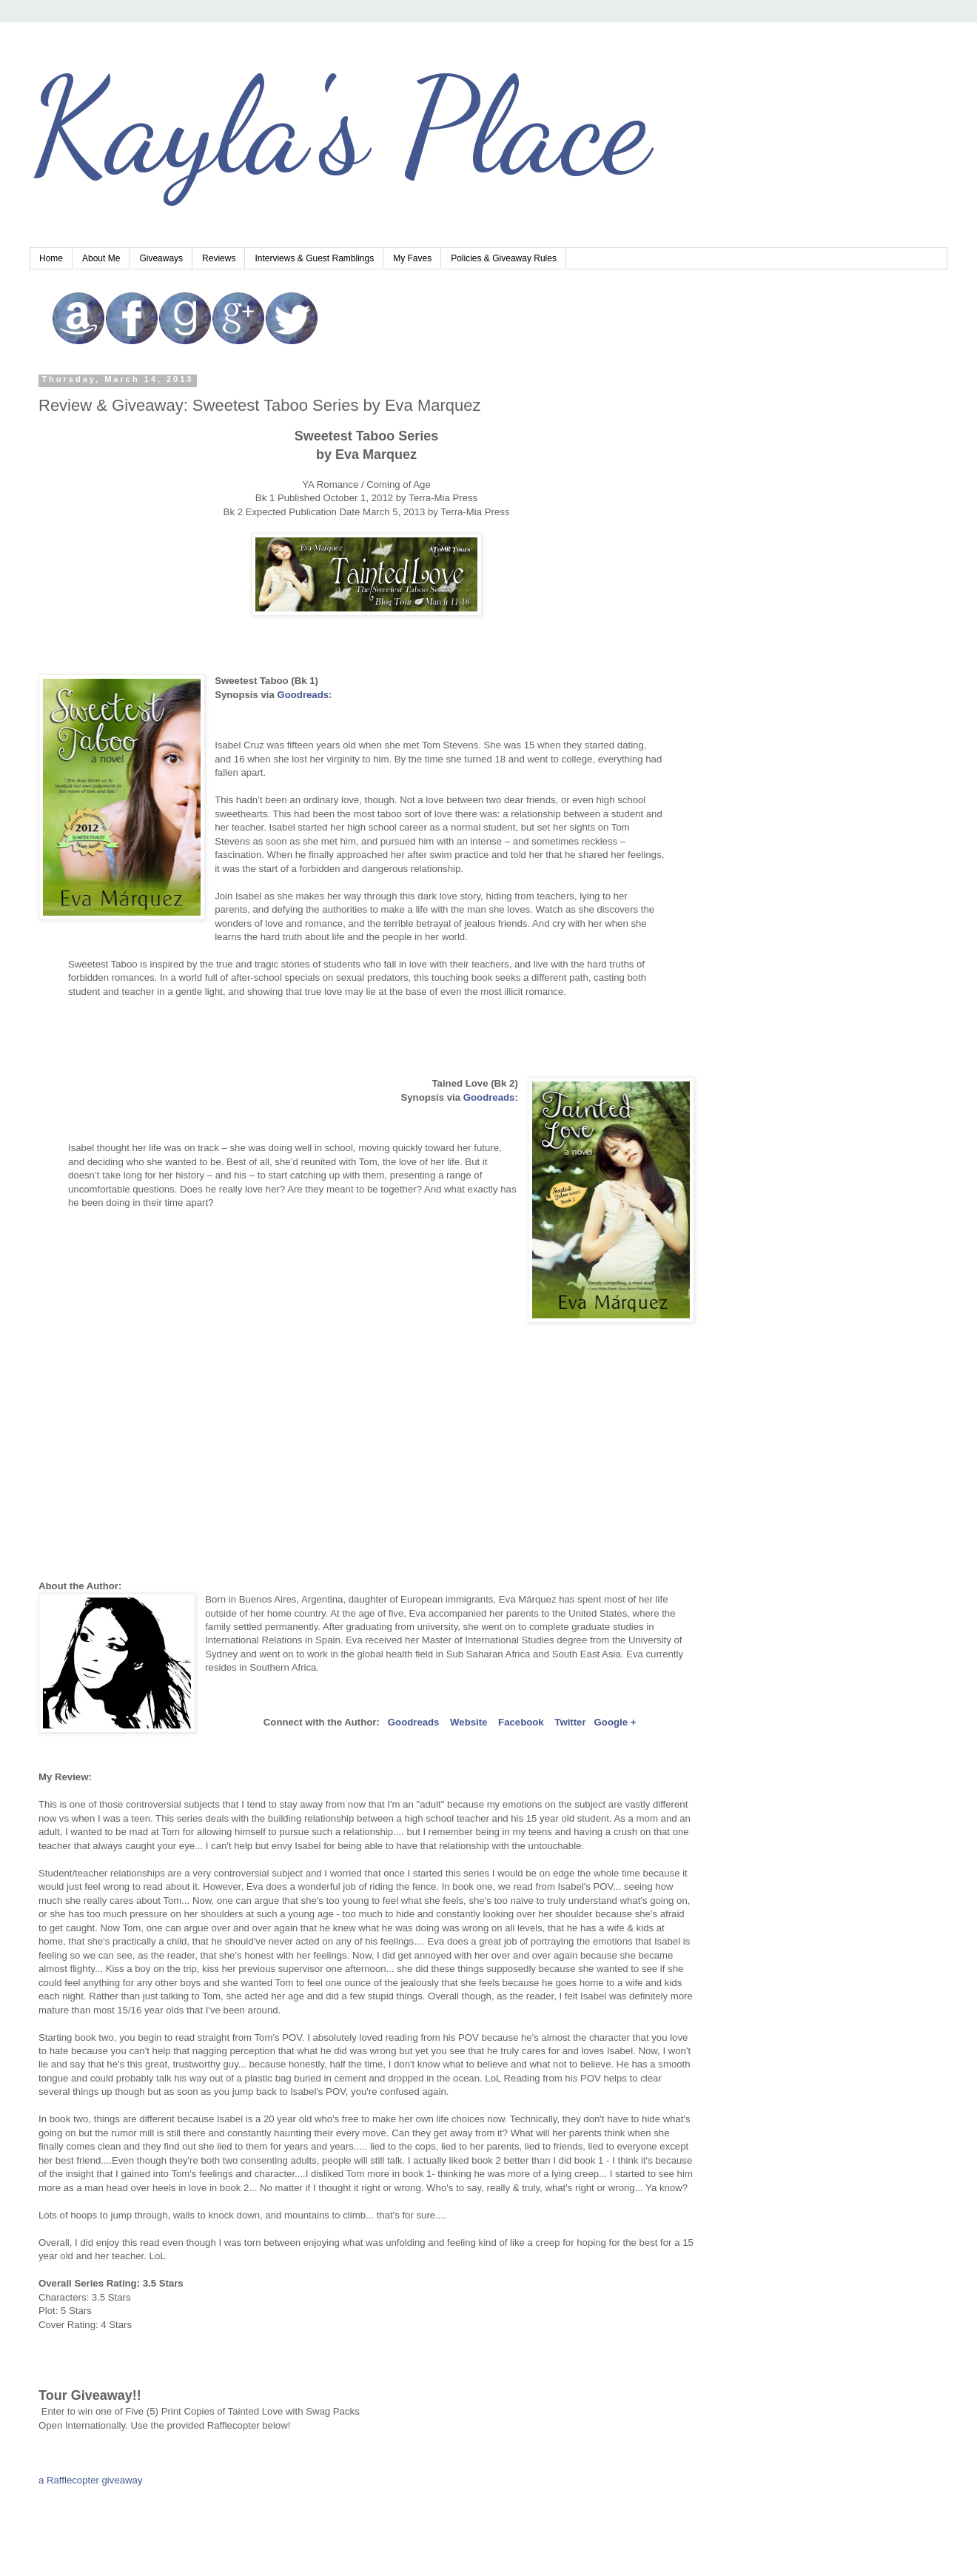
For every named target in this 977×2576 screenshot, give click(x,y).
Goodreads (489, 1097)
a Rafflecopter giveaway (90, 2480)
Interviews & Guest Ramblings (314, 258)
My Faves (412, 258)
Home (51, 258)
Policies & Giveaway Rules (504, 258)
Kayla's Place (340, 126)
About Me (101, 258)
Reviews (218, 258)
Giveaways (161, 258)
